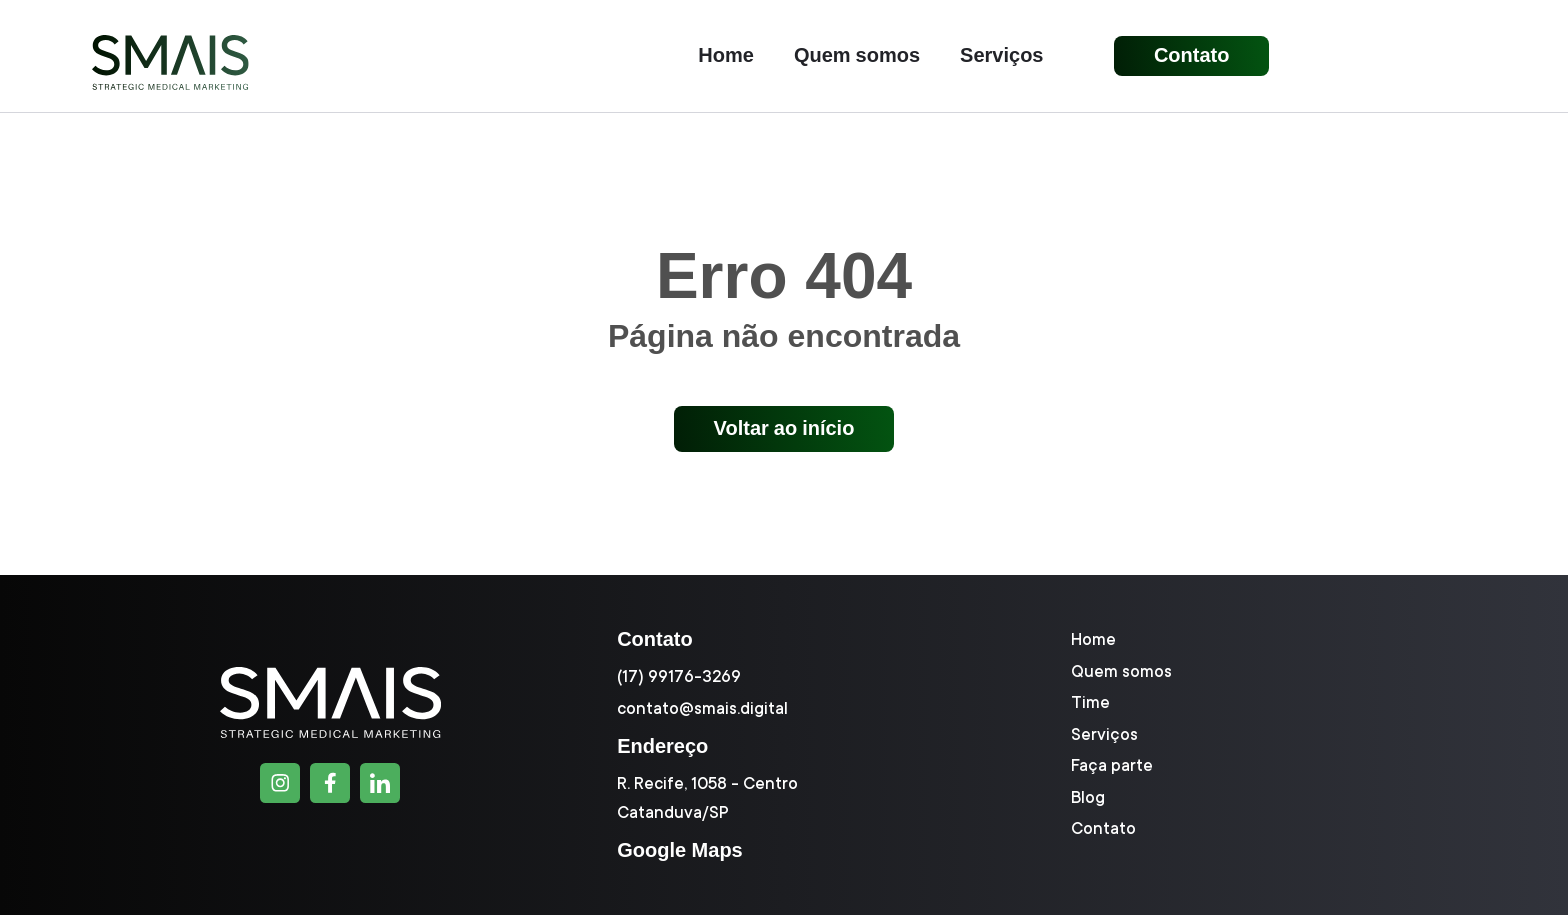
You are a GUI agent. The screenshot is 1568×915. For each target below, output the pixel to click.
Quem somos (857, 56)
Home (726, 56)
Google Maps (680, 850)
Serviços (1001, 56)
